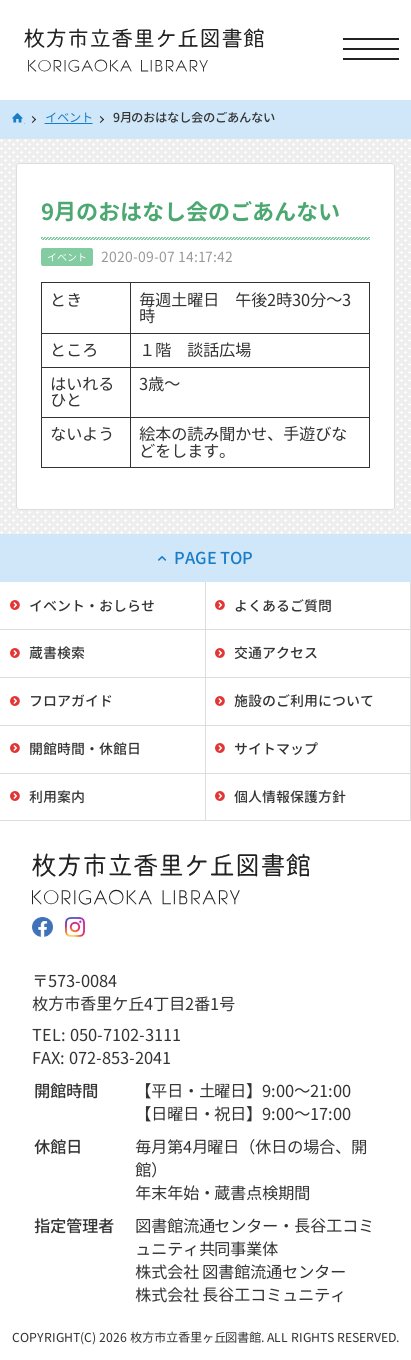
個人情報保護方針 (290, 796)
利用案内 (57, 796)
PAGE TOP (214, 557)
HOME (18, 119)
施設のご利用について (304, 700)
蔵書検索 (57, 652)
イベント (69, 117)
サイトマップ (276, 748)
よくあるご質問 (283, 605)
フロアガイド (71, 700)
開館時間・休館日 (85, 748)
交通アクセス (276, 652)
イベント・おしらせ (92, 605)
